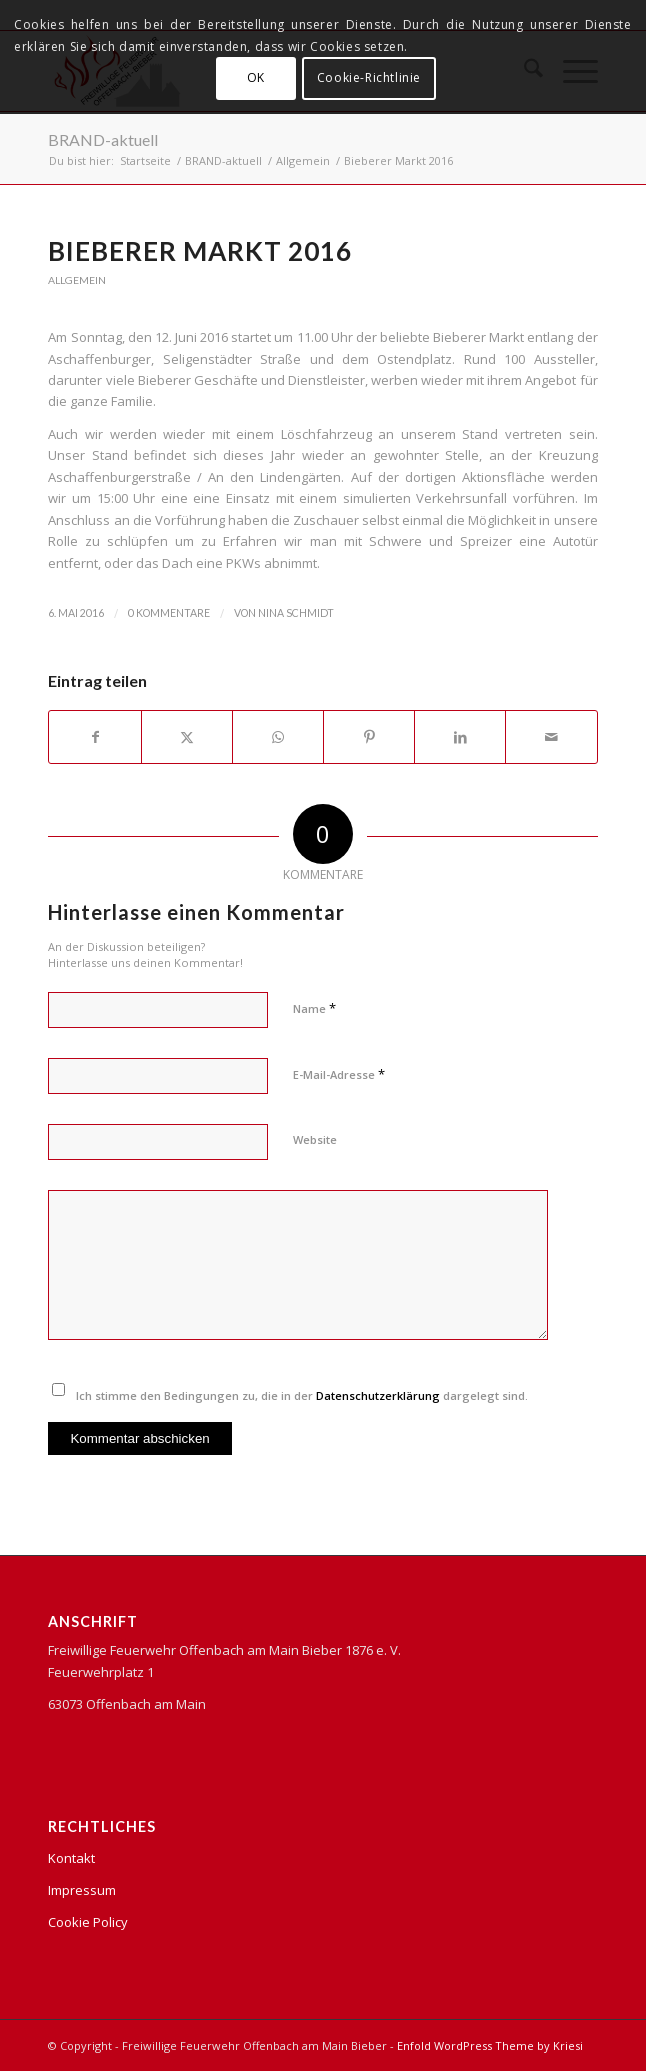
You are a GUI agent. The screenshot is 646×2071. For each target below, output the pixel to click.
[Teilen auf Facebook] (94, 737)
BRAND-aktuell (103, 139)
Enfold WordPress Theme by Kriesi (490, 2045)
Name (314, 1008)
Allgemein (77, 280)
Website (315, 1139)
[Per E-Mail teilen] (551, 737)
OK (256, 77)
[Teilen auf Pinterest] (369, 737)
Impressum (82, 1890)
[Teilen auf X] (187, 737)
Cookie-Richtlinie (369, 77)
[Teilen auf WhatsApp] (278, 737)
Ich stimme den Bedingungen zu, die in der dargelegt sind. (302, 1395)
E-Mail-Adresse (339, 1074)
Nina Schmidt (296, 613)
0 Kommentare (169, 613)
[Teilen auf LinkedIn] (460, 737)
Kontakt (71, 1858)
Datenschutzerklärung (378, 1395)
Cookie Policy (88, 1922)
